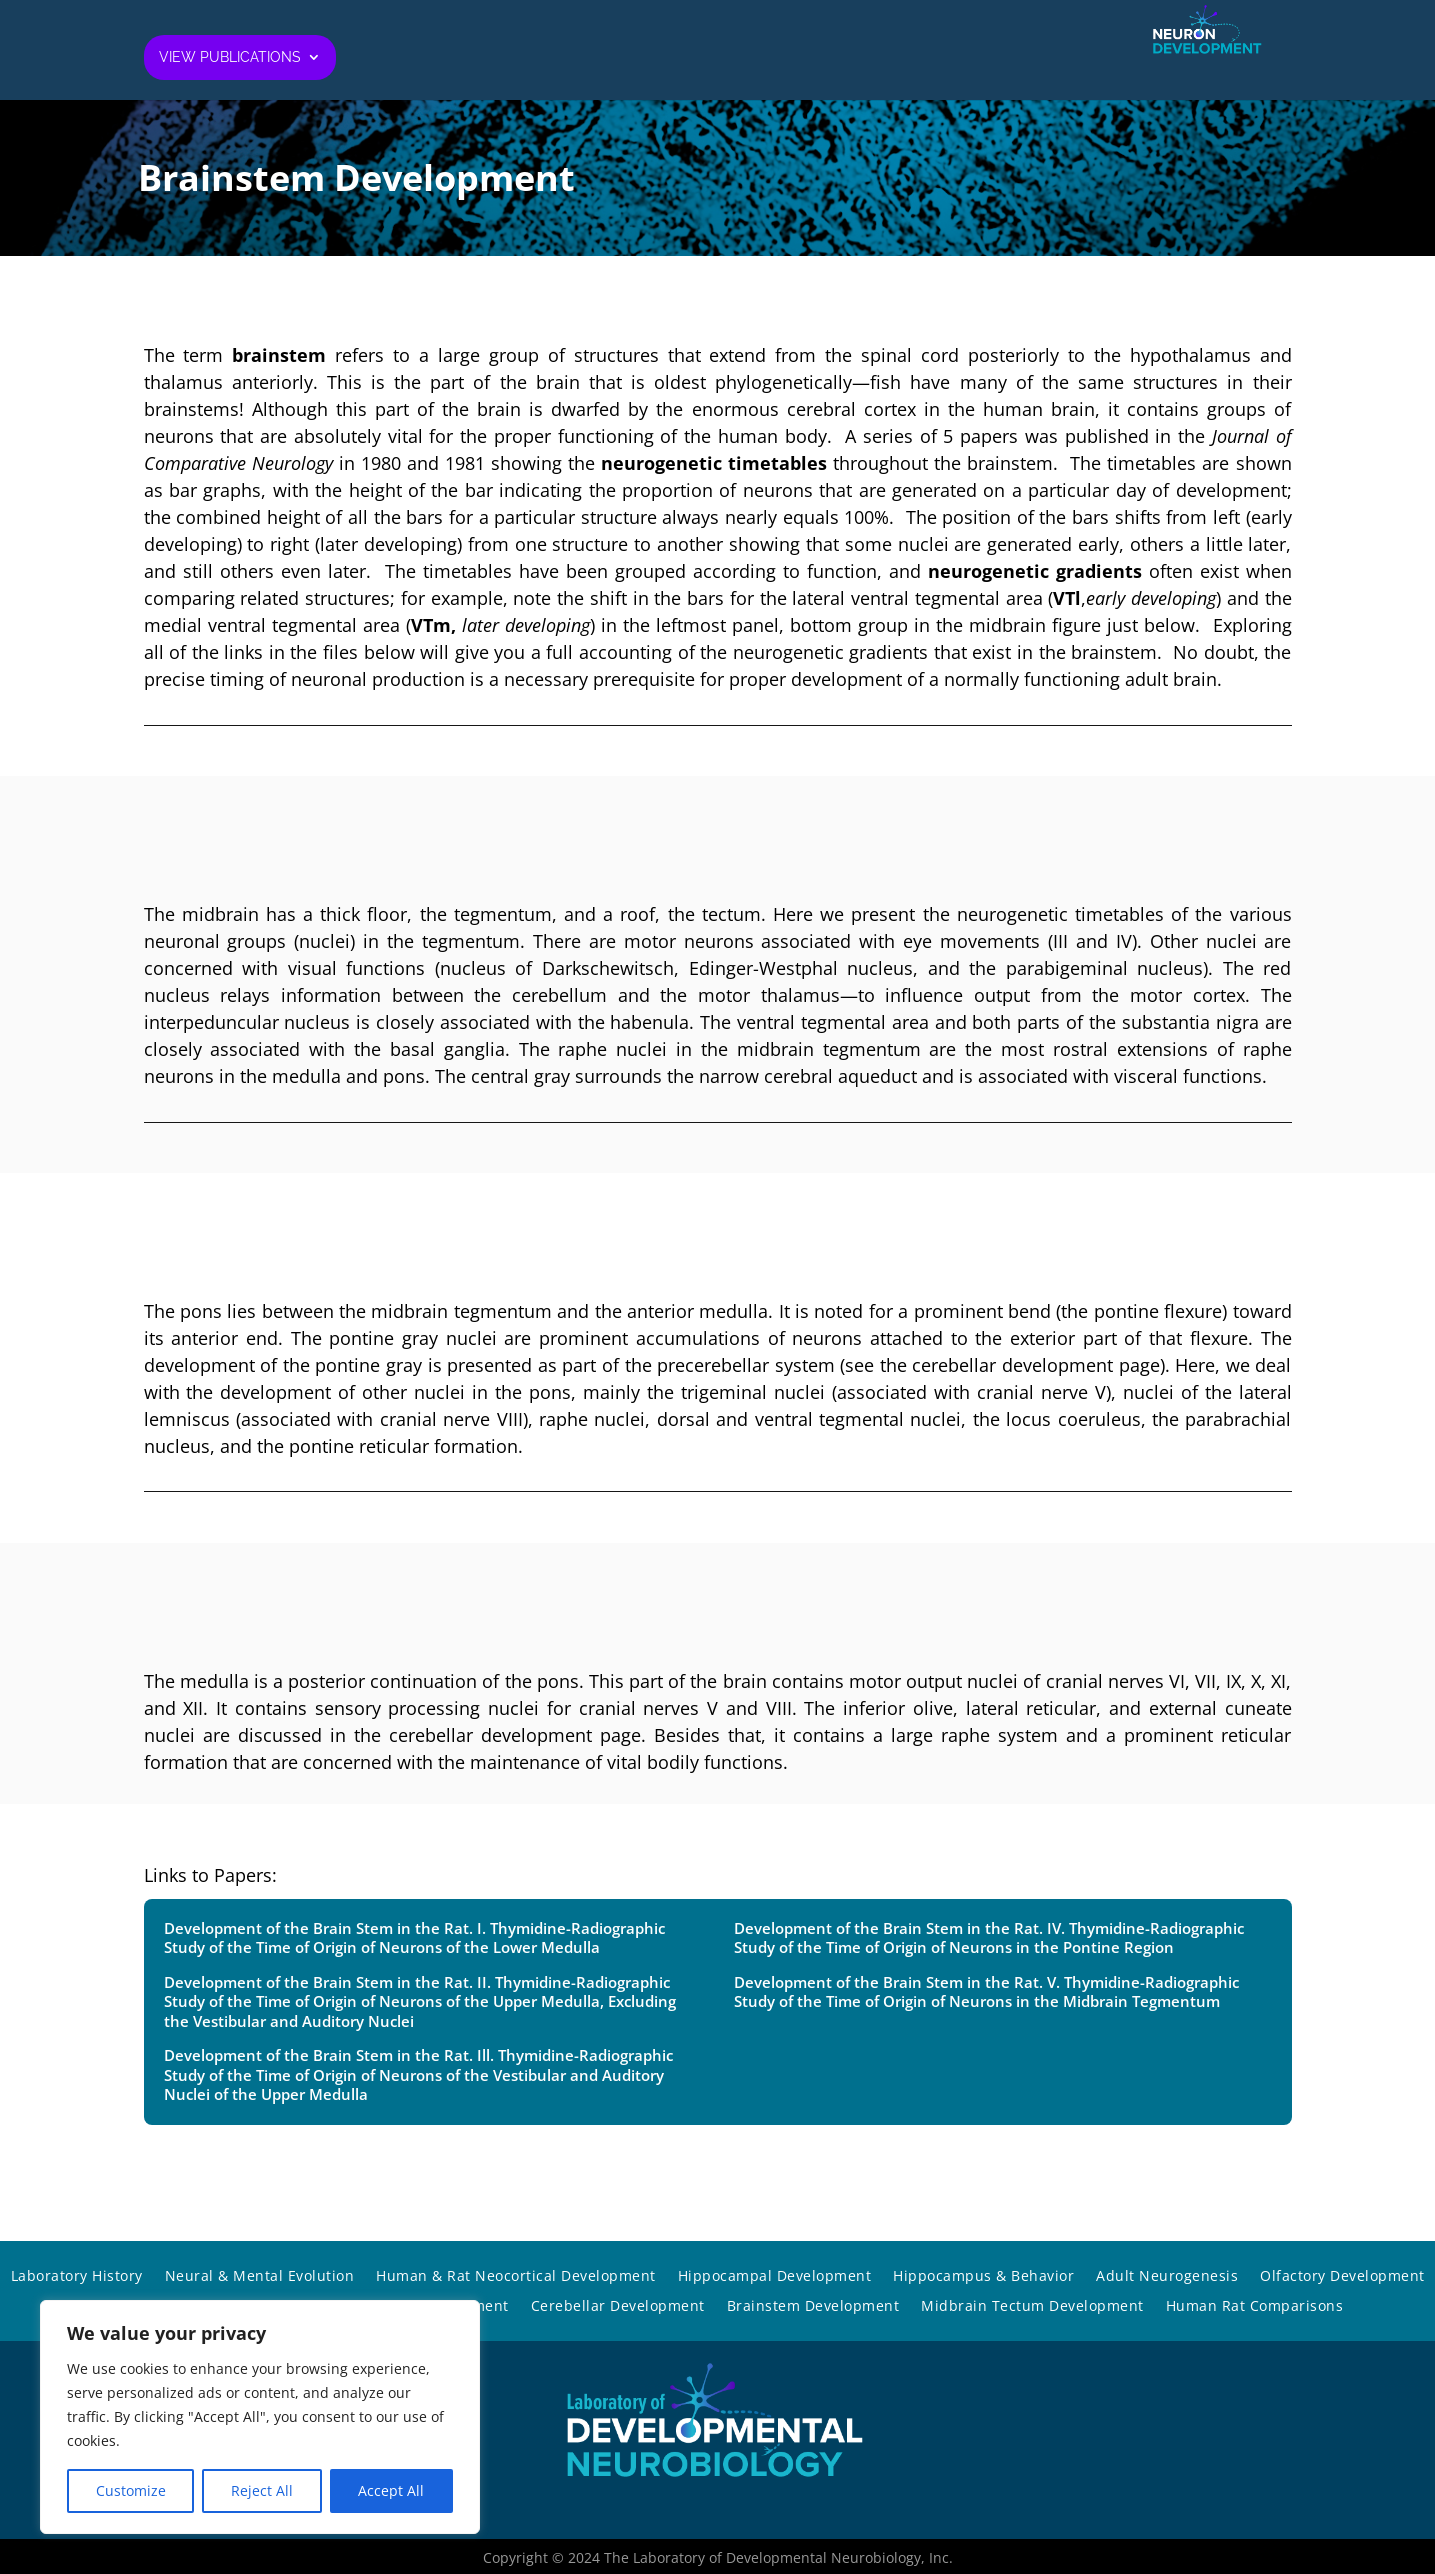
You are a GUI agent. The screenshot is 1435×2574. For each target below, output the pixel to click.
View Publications (230, 57)
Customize (131, 2490)
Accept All (391, 2490)
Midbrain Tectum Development (1032, 2307)
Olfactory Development (1342, 2277)
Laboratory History (77, 2277)
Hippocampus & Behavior (983, 2277)
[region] (260, 2417)
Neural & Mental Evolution (260, 2277)
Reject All (262, 2490)
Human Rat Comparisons (1255, 2307)
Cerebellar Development (618, 2307)
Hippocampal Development (775, 2277)
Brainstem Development (813, 2307)
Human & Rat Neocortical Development (516, 2277)
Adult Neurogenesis (1167, 2277)
